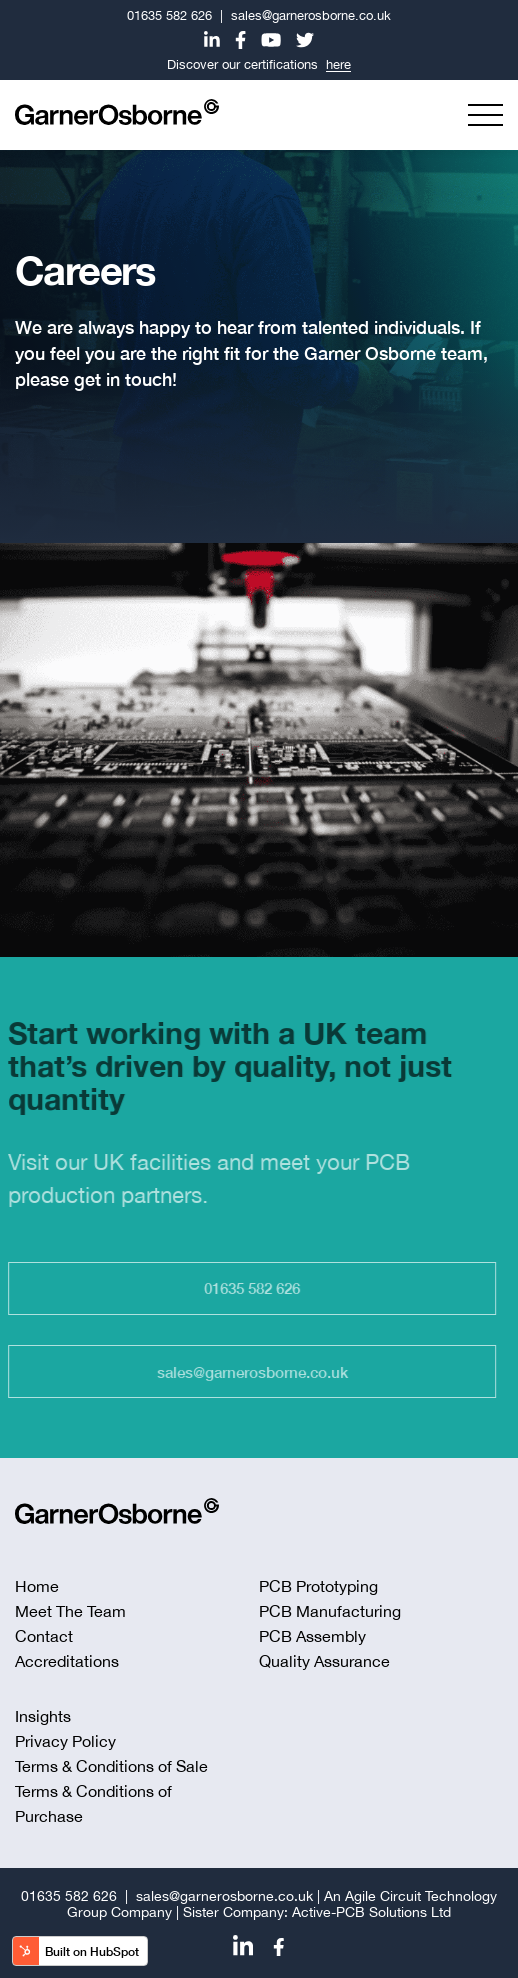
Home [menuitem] (37, 1586)
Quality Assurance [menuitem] (324, 1661)
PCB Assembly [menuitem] (312, 1636)
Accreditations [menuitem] (67, 1661)
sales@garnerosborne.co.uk (311, 15)
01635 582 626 (169, 15)
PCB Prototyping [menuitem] (318, 1586)
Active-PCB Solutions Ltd (371, 1912)
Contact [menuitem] (44, 1636)
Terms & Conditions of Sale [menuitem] (111, 1766)
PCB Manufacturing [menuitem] (330, 1611)
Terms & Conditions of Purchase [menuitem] (93, 1803)
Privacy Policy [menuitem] (65, 1741)
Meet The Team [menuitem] (70, 1611)
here (338, 64)
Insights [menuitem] (43, 1716)
